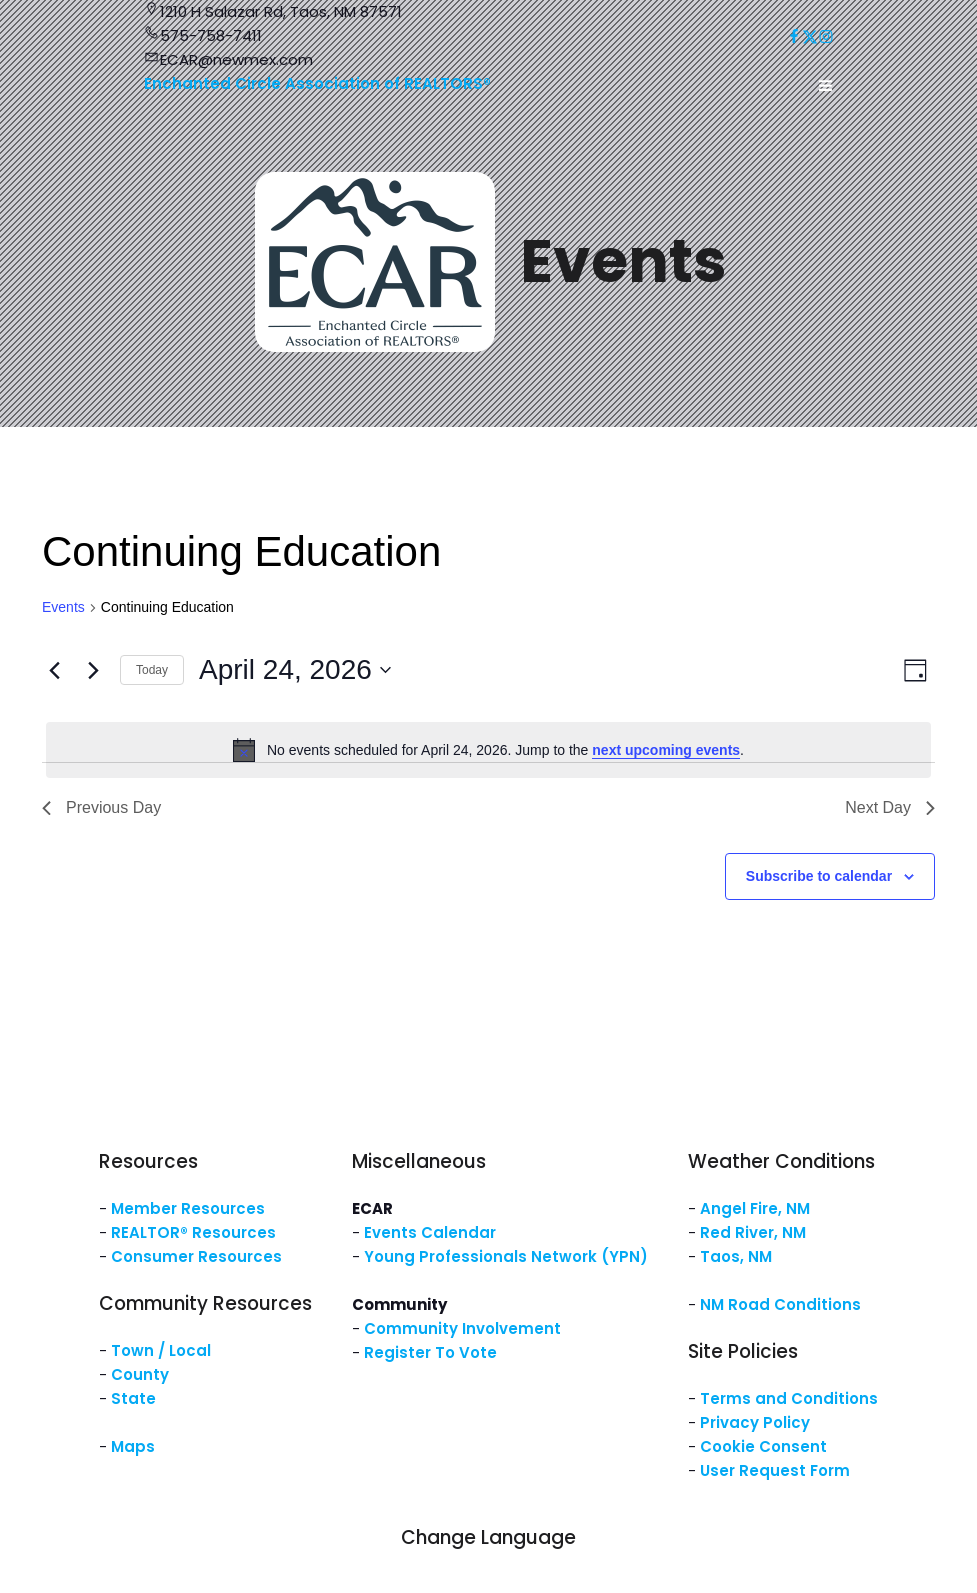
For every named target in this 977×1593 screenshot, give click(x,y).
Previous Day (101, 807)
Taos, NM (736, 1256)
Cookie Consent (763, 1446)
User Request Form (775, 1470)
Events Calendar (430, 1232)
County (140, 1374)
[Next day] (93, 670)
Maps (133, 1446)
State (133, 1398)
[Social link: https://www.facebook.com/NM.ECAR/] (794, 36)
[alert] (488, 750)
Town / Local (161, 1350)
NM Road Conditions (780, 1304)
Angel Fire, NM (755, 1208)
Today (152, 670)
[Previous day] (54, 670)
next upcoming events (666, 750)
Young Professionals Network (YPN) (506, 1256)
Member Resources (188, 1208)
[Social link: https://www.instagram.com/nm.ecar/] (826, 36)
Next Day (890, 807)
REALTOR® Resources (193, 1232)
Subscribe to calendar (819, 876)
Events (63, 607)
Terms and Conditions (789, 1398)
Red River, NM (753, 1232)
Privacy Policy (755, 1422)
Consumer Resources (196, 1256)
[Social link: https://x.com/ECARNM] (810, 36)
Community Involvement (462, 1328)
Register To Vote (430, 1352)
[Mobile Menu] (826, 86)
